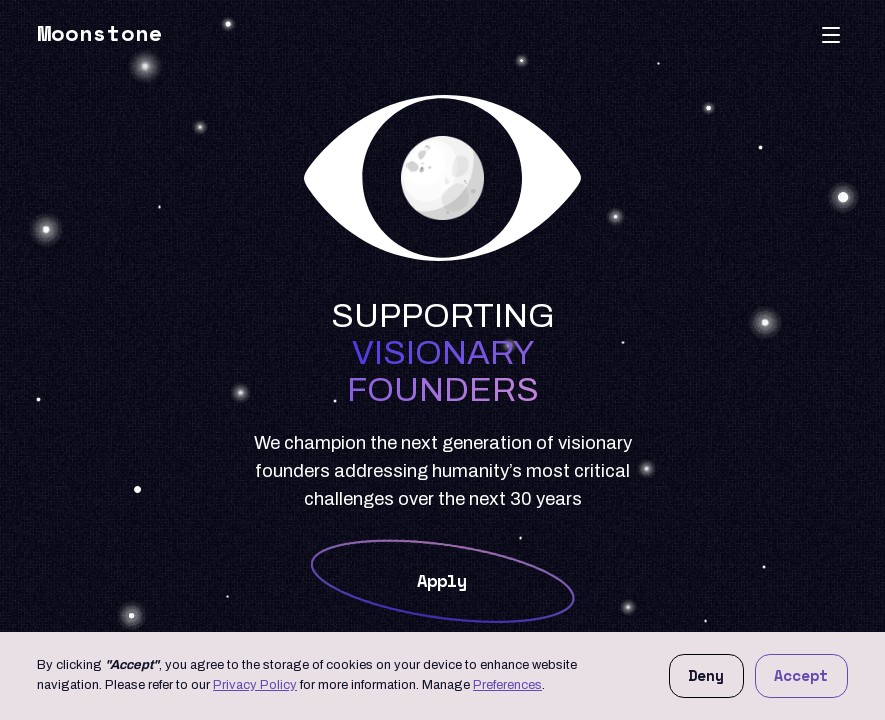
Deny (706, 675)
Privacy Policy (255, 685)
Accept (801, 675)
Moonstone (100, 33)
